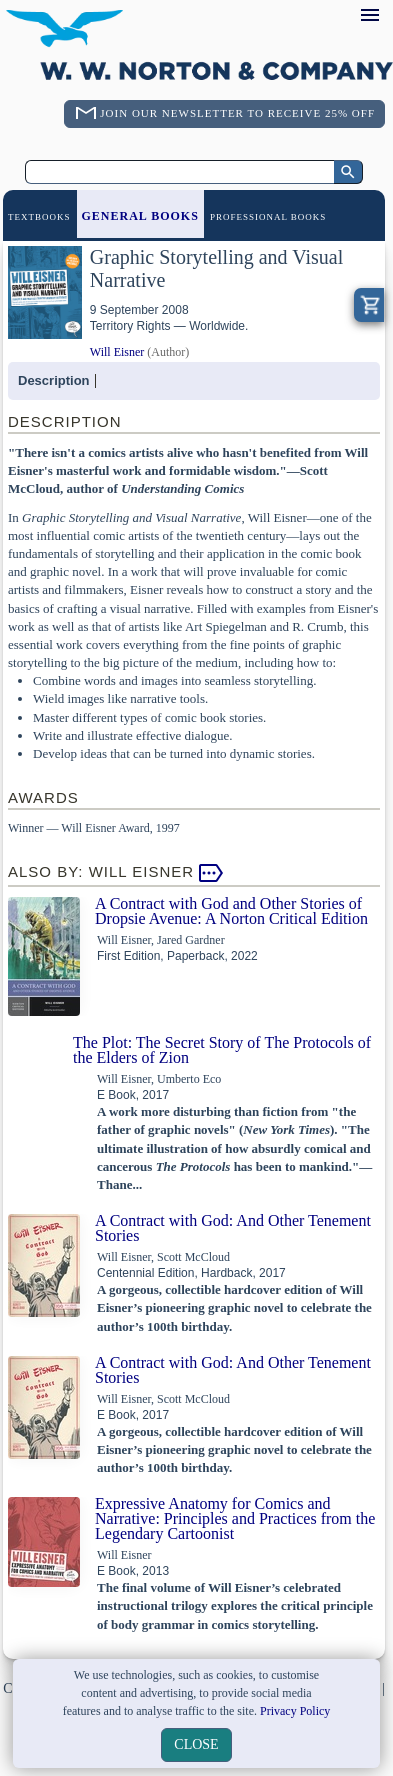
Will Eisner (117, 352)
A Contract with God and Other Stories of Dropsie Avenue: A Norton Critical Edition (231, 911)
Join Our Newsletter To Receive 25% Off (237, 113)
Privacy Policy (295, 1711)
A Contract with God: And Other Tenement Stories (233, 1228)
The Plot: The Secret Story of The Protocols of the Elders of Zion (222, 1050)
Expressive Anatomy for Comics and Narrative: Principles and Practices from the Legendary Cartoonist (235, 1518)
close (196, 1744)
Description (54, 380)
